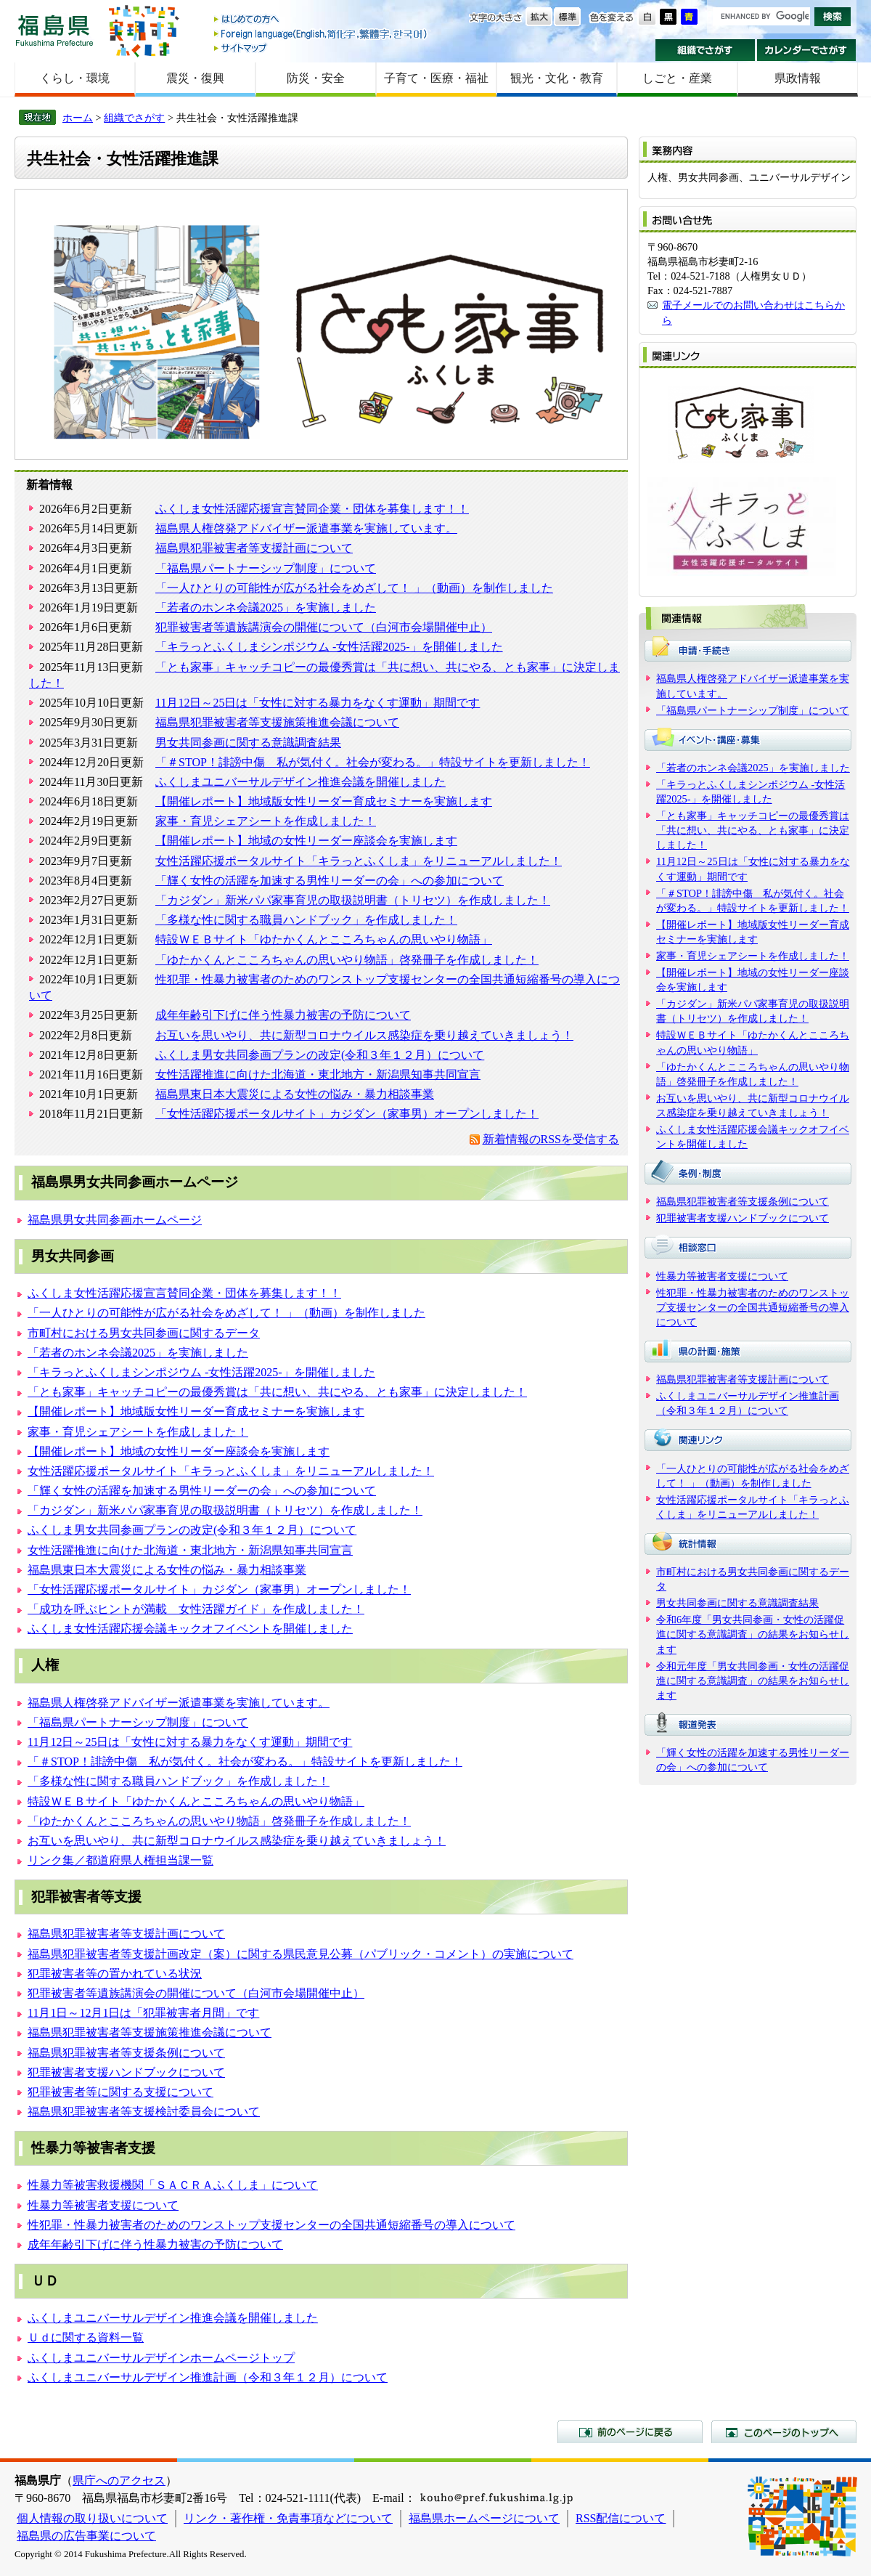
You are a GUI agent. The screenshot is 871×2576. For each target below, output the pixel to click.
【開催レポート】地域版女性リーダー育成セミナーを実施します (323, 801)
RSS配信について (621, 2518)
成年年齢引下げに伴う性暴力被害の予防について (283, 1015)
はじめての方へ (321, 20)
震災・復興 (195, 78)
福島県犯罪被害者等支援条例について (126, 2053)
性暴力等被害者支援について (103, 2205)
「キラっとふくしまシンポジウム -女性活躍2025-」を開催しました (329, 647)
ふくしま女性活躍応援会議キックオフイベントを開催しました (190, 1628)
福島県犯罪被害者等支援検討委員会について (144, 2111)
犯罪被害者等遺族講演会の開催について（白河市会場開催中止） (323, 627)
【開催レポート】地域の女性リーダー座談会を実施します (306, 840)
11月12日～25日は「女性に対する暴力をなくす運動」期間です (317, 702)
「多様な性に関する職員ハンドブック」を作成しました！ (306, 920)
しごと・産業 (677, 78)
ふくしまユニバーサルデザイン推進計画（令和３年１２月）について (208, 2377)
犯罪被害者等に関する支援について (120, 2092)
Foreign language (321, 34)
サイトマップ (321, 47)
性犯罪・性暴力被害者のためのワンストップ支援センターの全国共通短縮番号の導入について (271, 2225)
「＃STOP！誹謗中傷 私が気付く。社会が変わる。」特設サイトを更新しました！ (372, 762)
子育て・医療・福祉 (436, 78)
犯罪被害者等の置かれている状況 (115, 1973)
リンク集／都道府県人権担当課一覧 (120, 1860)
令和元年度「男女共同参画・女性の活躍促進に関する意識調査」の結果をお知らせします (752, 1680)
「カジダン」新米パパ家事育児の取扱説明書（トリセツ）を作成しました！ (352, 900)
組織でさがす (705, 50)
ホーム (77, 117)
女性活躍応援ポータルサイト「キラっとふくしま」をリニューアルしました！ (358, 861)
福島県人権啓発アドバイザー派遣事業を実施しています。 (306, 528)
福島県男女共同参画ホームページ (115, 1220)
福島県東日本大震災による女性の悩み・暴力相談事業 (294, 1094)
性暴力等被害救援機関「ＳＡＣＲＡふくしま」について (173, 2185)
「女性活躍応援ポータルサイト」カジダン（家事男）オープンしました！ (347, 1114)
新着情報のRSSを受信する (551, 1139)
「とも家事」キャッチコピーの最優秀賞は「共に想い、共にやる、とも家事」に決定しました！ (277, 1392)
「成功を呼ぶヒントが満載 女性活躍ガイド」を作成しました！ (196, 1609)
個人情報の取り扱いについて (92, 2518)
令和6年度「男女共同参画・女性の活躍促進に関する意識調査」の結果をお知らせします (752, 1634)
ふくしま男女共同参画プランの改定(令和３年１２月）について (319, 1055)
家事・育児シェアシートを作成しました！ (265, 821)
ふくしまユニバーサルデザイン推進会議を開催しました (300, 782)
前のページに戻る (630, 2431)
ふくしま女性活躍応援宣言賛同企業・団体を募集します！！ (312, 509)
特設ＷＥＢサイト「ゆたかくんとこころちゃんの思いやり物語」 (323, 939)
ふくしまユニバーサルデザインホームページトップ (161, 2358)
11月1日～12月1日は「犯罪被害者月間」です (143, 2013)
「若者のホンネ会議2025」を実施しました (265, 607)
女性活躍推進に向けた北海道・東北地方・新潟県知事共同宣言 (318, 1074)
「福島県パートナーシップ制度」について (265, 568)
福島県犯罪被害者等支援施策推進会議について (277, 722)
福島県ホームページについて (484, 2518)
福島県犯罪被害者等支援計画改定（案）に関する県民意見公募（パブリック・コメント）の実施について (300, 1954)
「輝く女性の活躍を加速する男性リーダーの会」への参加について (329, 880)
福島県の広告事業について (86, 2536)
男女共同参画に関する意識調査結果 (248, 742)
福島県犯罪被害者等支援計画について (254, 548)
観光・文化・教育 (556, 78)
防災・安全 (316, 78)
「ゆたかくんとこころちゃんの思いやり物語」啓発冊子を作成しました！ (347, 960)
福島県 (54, 30)
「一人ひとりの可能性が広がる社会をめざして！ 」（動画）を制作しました (354, 588)
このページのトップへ (783, 2431)
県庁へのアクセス (119, 2480)
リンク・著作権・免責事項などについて (288, 2518)
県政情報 (797, 78)
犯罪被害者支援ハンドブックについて (126, 2072)
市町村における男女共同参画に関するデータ (144, 1333)
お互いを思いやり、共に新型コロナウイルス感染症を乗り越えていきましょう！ (364, 1035)
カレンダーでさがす (806, 50)
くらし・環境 (75, 78)
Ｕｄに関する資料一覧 (86, 2337)
